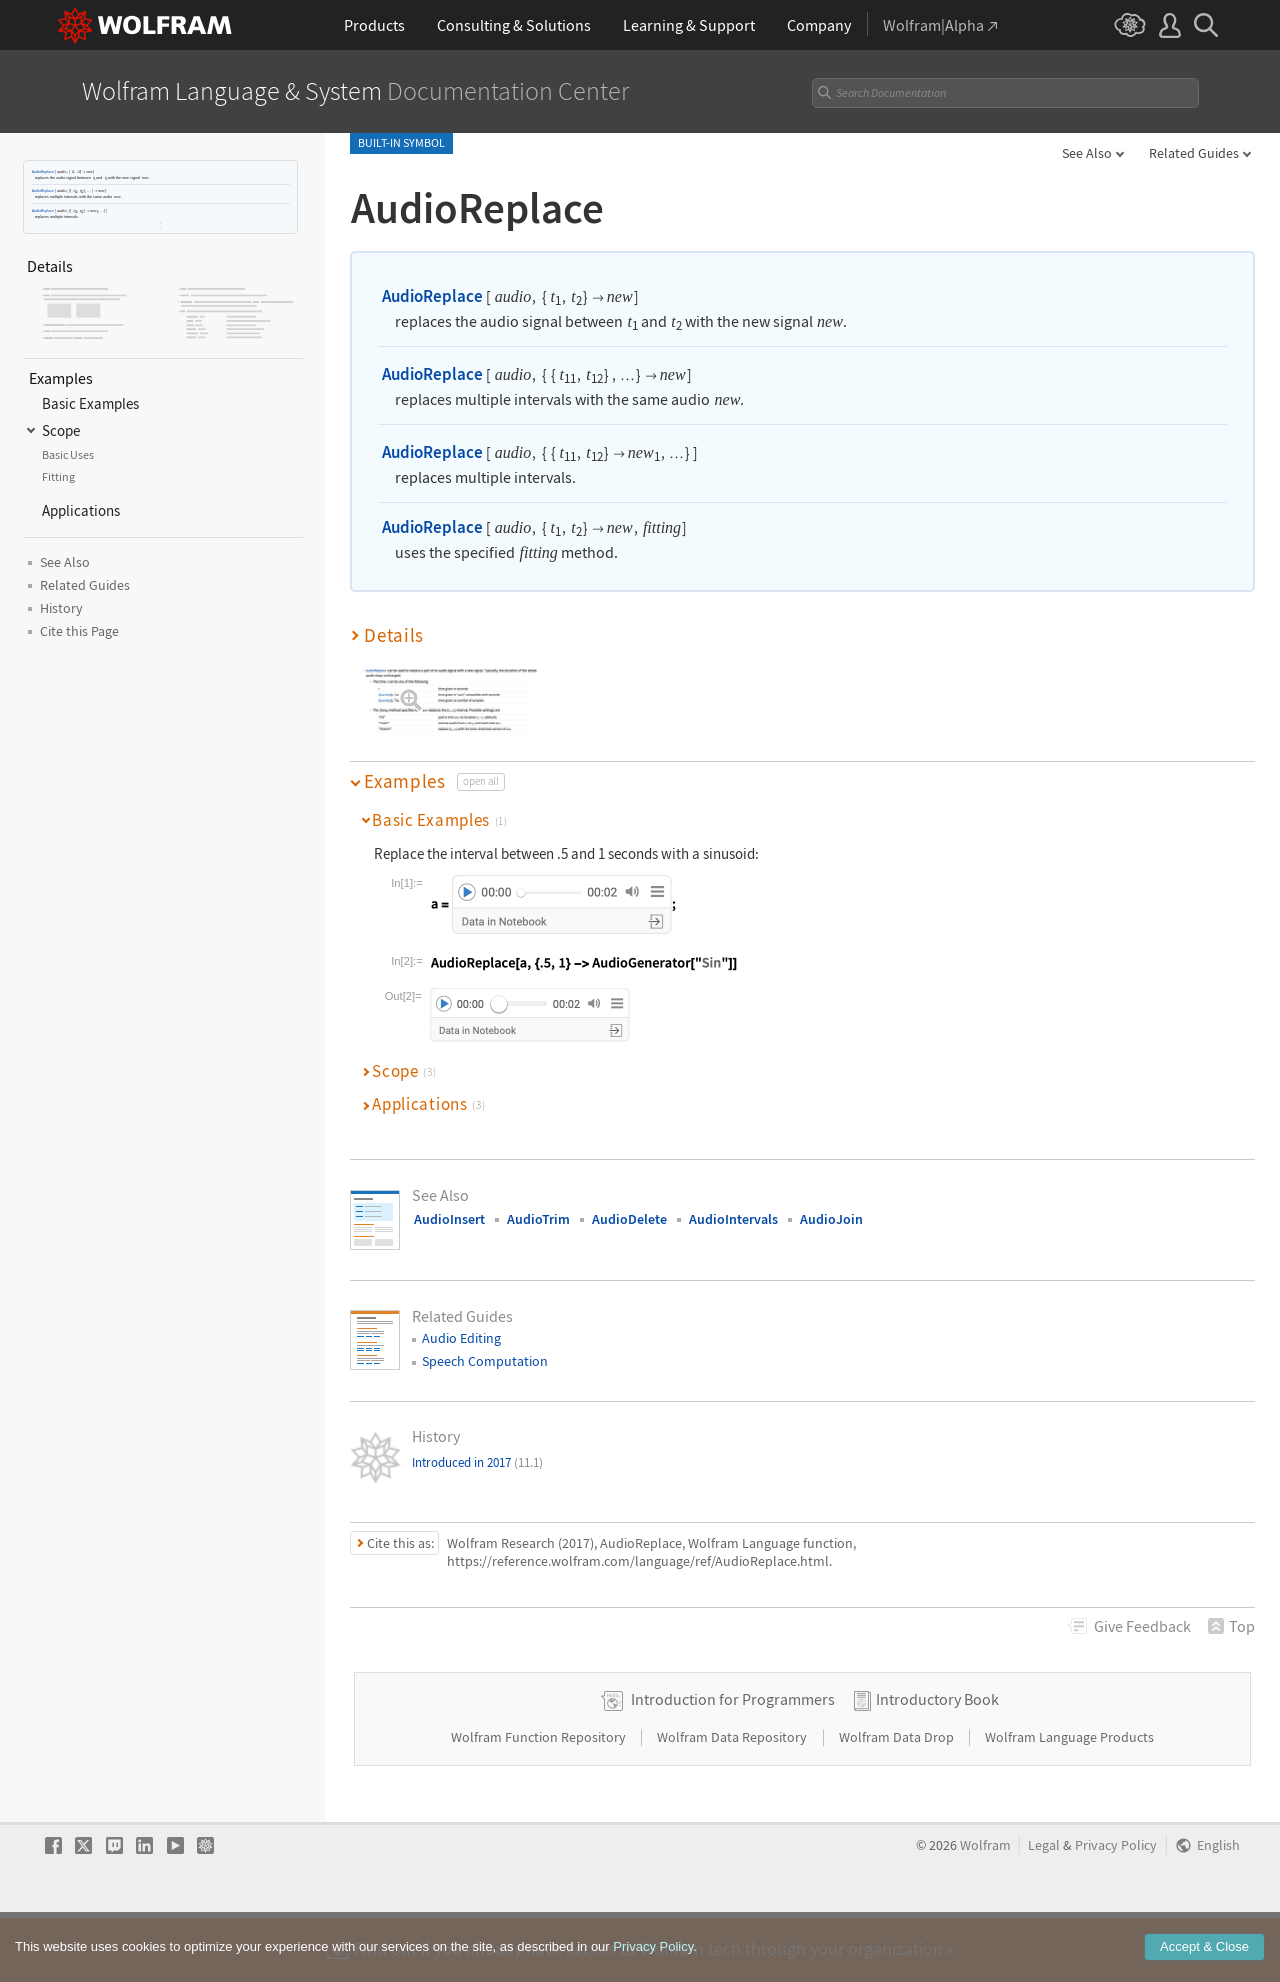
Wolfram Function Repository (540, 1800)
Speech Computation (485, 1361)
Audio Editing (461, 1338)
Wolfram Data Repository (733, 1800)
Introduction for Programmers (733, 1762)
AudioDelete (629, 1219)
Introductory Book (937, 1762)
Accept (1204, 1946)
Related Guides (1194, 153)
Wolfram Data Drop (898, 1800)
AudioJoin (831, 1219)
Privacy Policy (1116, 1908)
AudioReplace (43, 171)
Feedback (1142, 1626)
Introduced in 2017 (477, 1462)
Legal (1044, 1908)
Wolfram (985, 1908)
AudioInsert (449, 1219)
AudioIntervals (733, 1219)
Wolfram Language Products (1069, 1800)
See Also (1087, 153)
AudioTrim (538, 1219)
